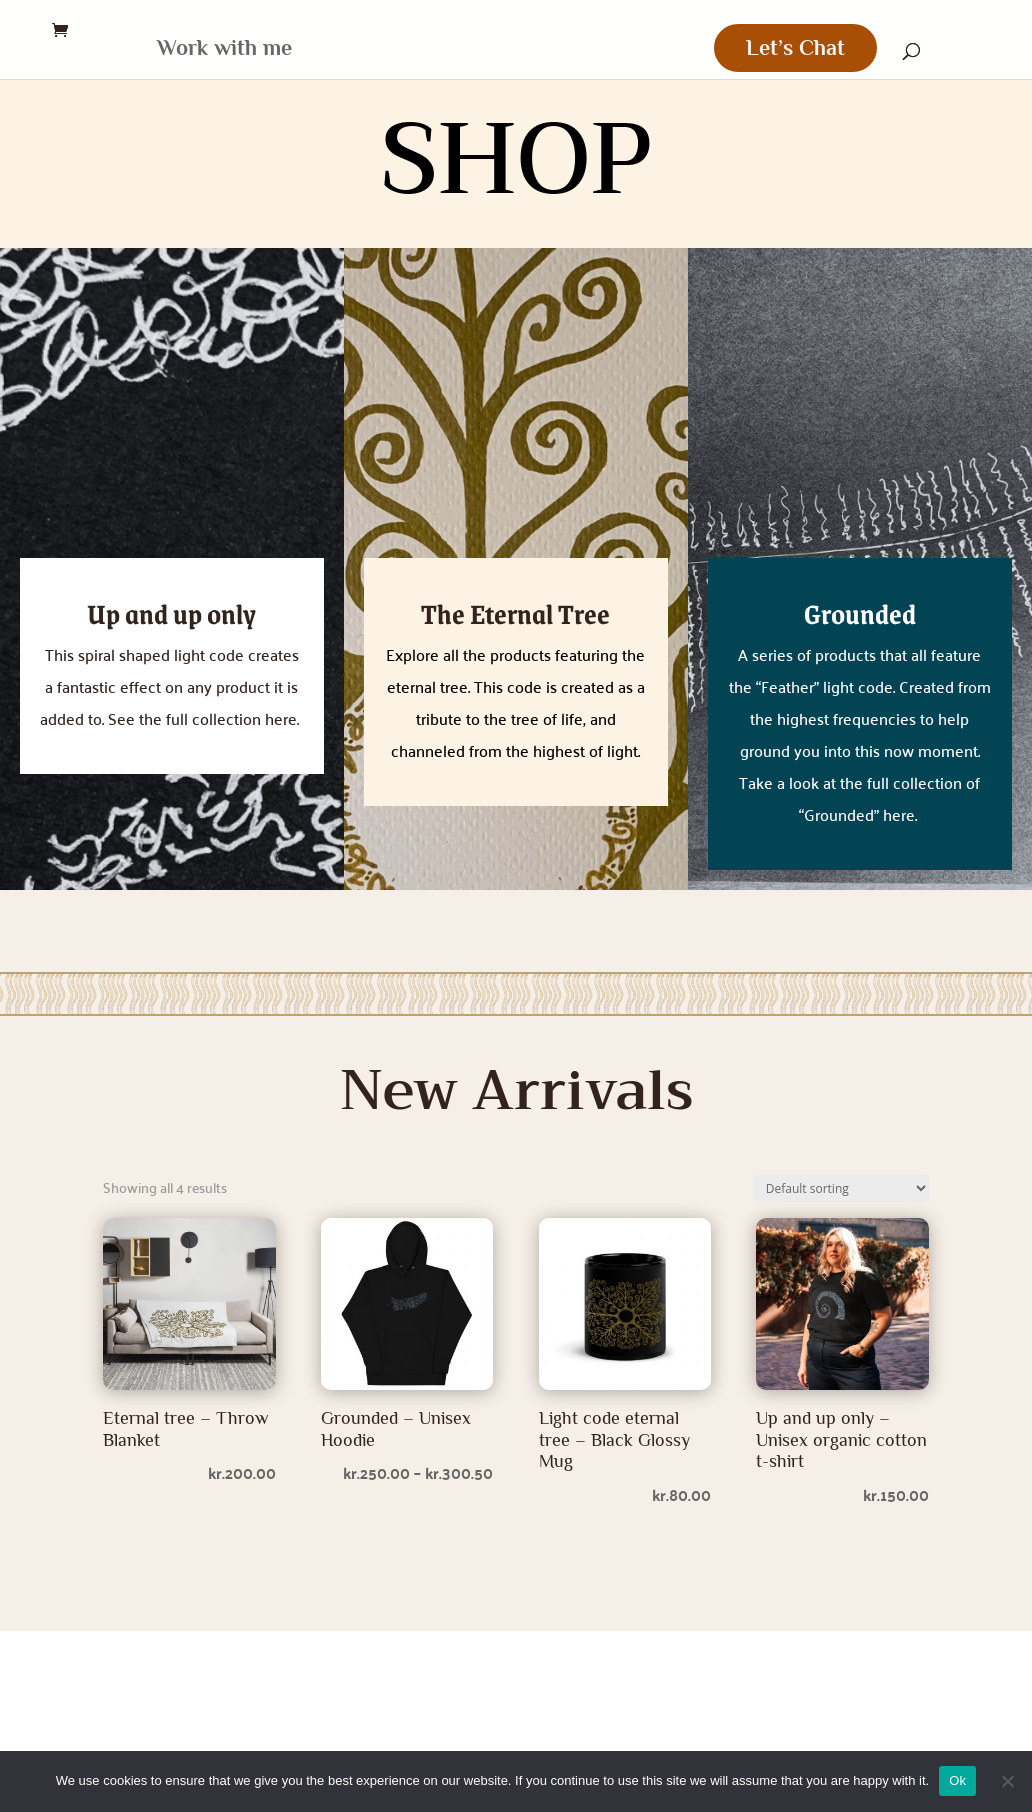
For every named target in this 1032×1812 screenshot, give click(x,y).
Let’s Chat (810, 47)
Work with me (209, 50)
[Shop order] (841, 1188)
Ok (957, 1780)
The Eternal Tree (515, 613)
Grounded (860, 613)
